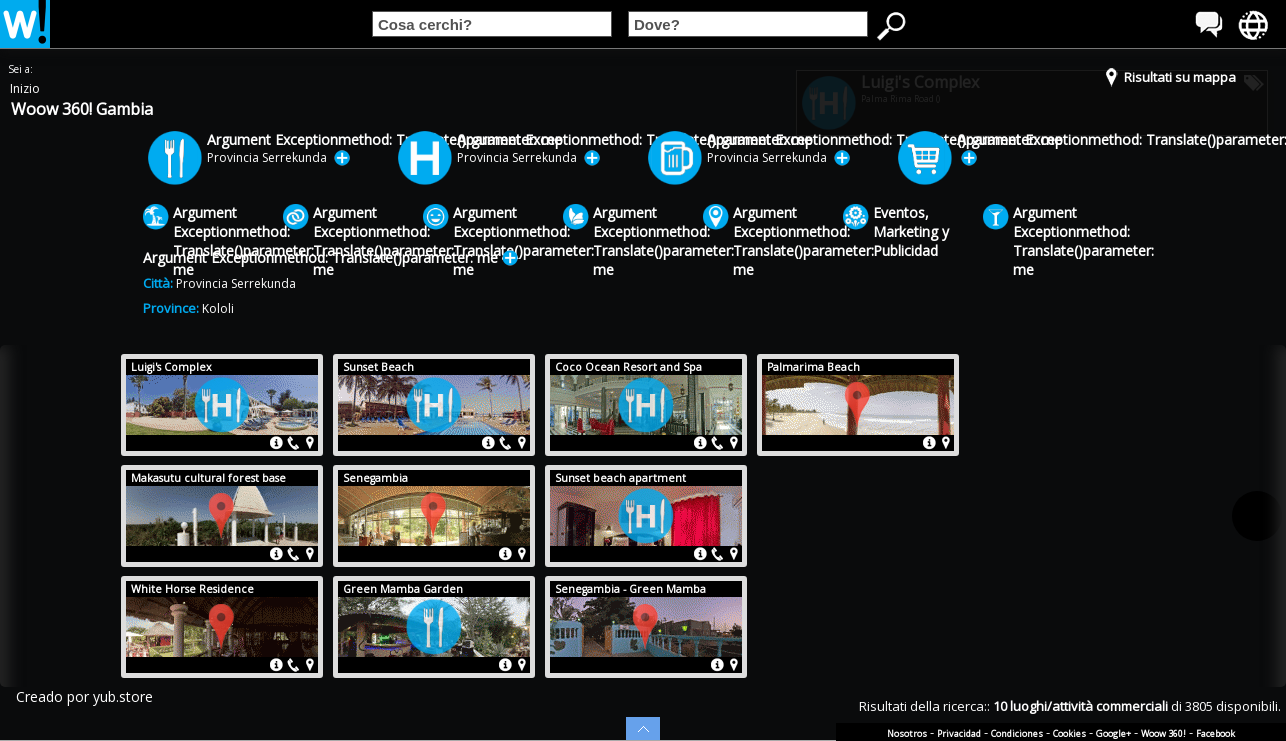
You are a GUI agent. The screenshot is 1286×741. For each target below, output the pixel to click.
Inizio (25, 88)
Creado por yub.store (84, 696)
